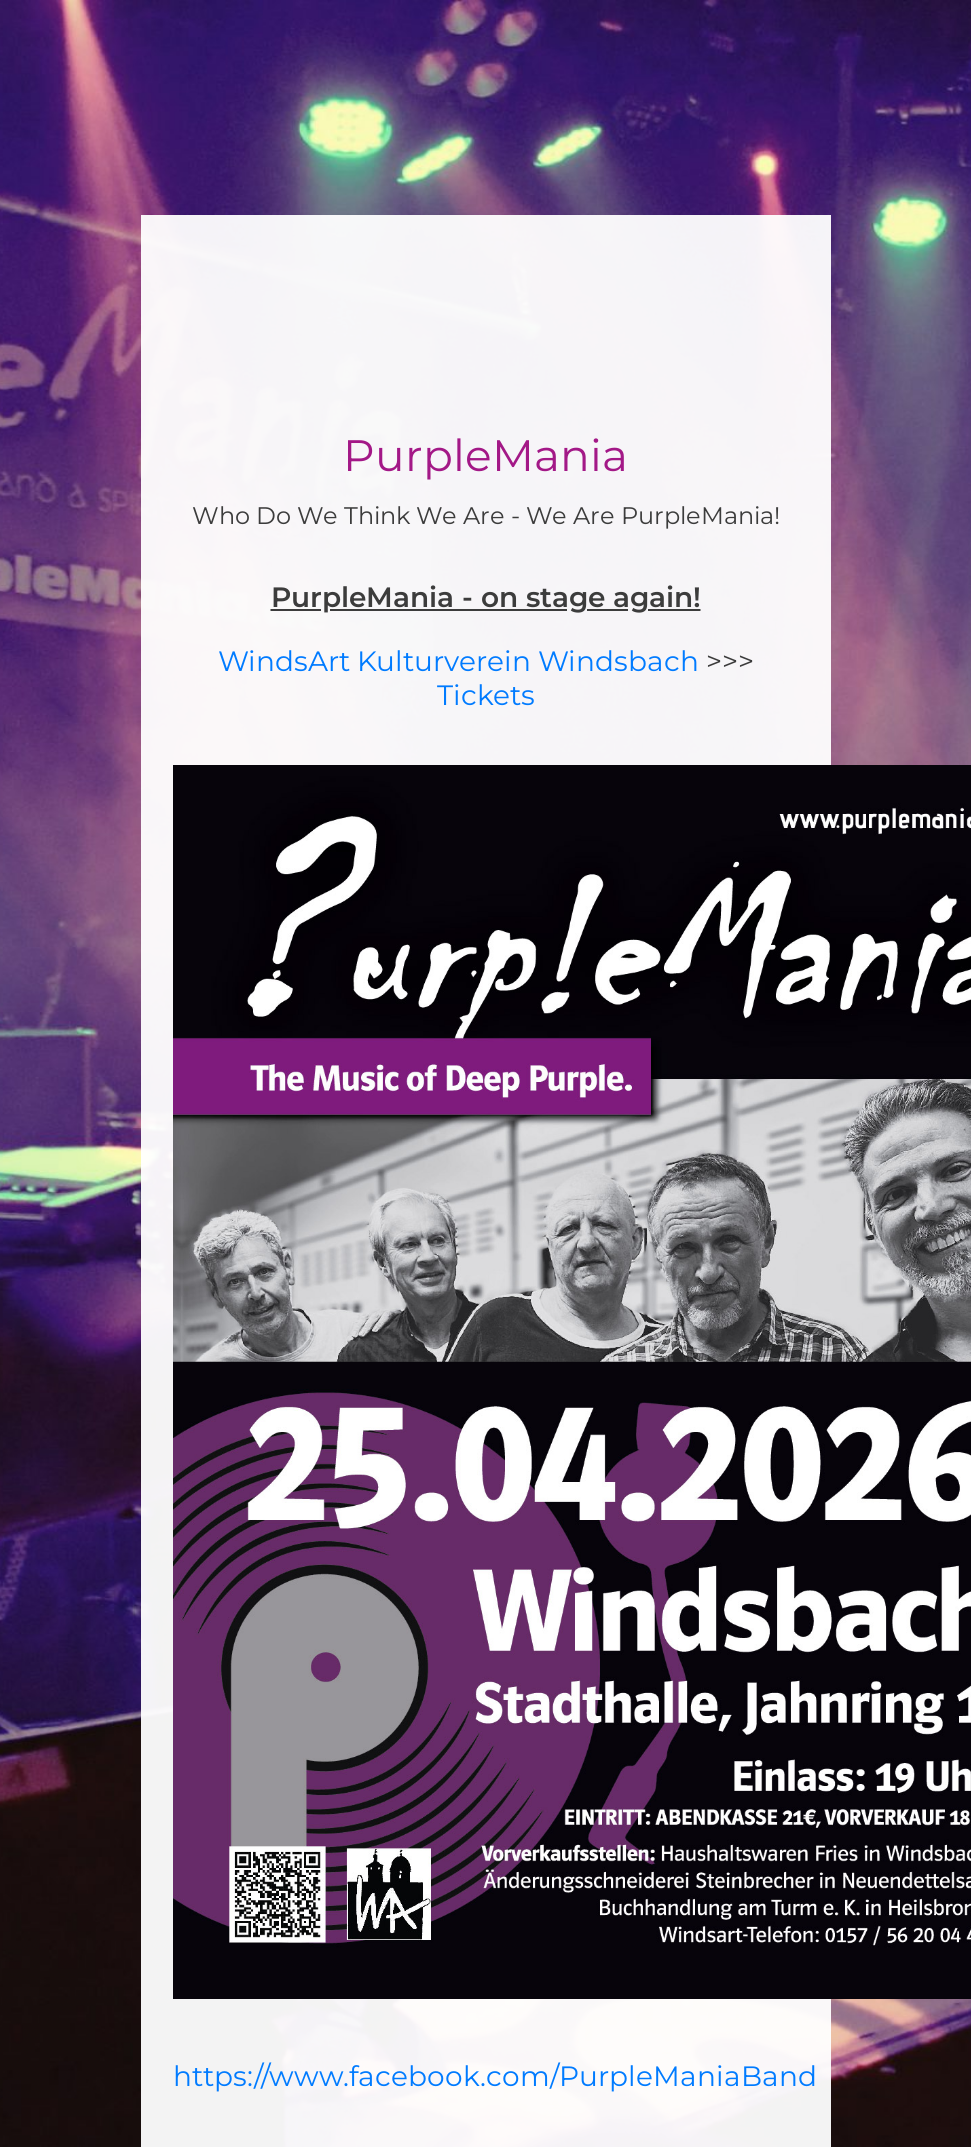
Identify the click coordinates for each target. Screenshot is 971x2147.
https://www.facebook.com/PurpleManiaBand (495, 2076)
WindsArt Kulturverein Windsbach (458, 661)
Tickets (486, 695)
